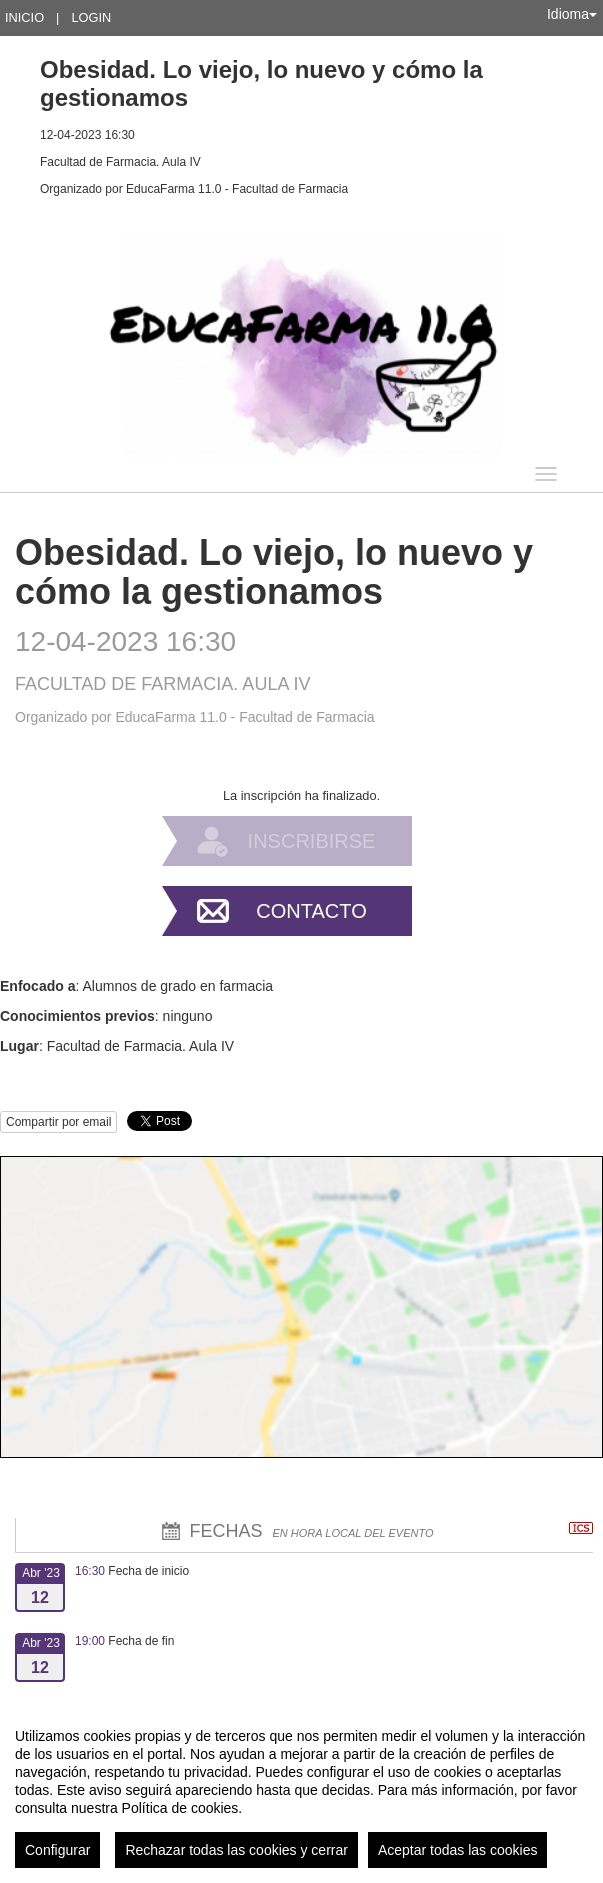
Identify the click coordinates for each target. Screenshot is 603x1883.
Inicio (24, 17)
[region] (301, 1790)
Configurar (57, 1850)
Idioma (572, 14)
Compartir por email (58, 1122)
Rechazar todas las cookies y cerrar (236, 1850)
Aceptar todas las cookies (458, 1850)
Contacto (311, 911)
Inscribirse (312, 841)
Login (91, 17)
